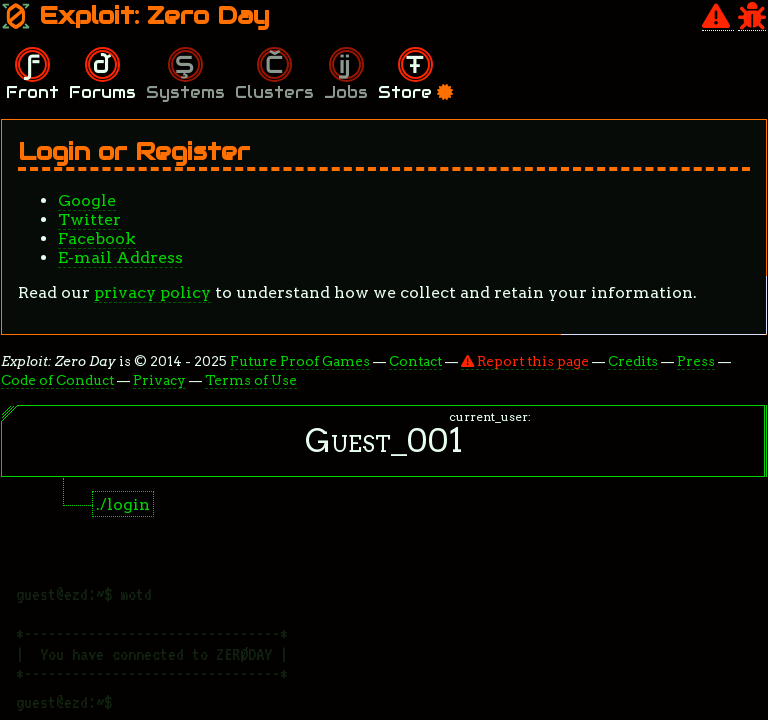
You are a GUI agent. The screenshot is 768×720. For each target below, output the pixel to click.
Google (87, 200)
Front (32, 92)
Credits (633, 361)
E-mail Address (120, 257)
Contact (415, 361)
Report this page (525, 361)
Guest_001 (384, 440)
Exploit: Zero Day (135, 15)
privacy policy (152, 292)
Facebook (97, 238)
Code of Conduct (57, 380)
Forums (102, 92)
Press (696, 361)
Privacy (159, 380)
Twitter (89, 219)
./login (123, 504)
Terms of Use (251, 380)
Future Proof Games (300, 361)
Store (415, 92)
